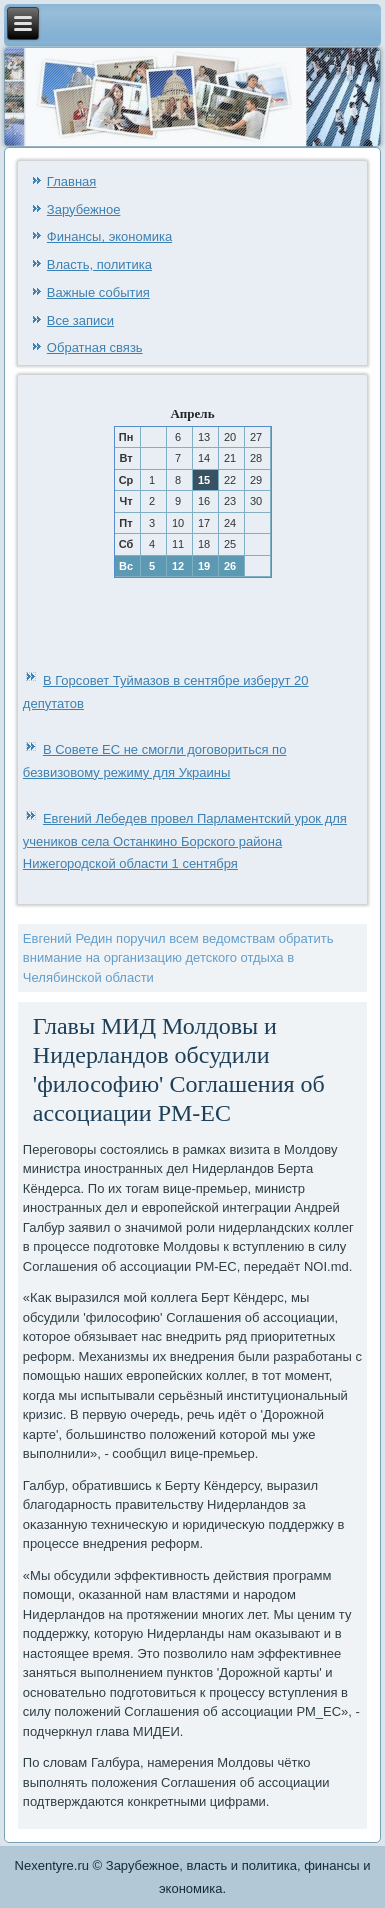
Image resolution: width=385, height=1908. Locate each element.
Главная (71, 181)
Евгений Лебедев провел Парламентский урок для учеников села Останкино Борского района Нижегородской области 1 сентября (185, 841)
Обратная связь (95, 347)
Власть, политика (99, 264)
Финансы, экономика (109, 236)
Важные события (98, 292)
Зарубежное (84, 209)
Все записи (80, 320)
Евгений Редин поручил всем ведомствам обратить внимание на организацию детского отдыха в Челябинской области (178, 958)
